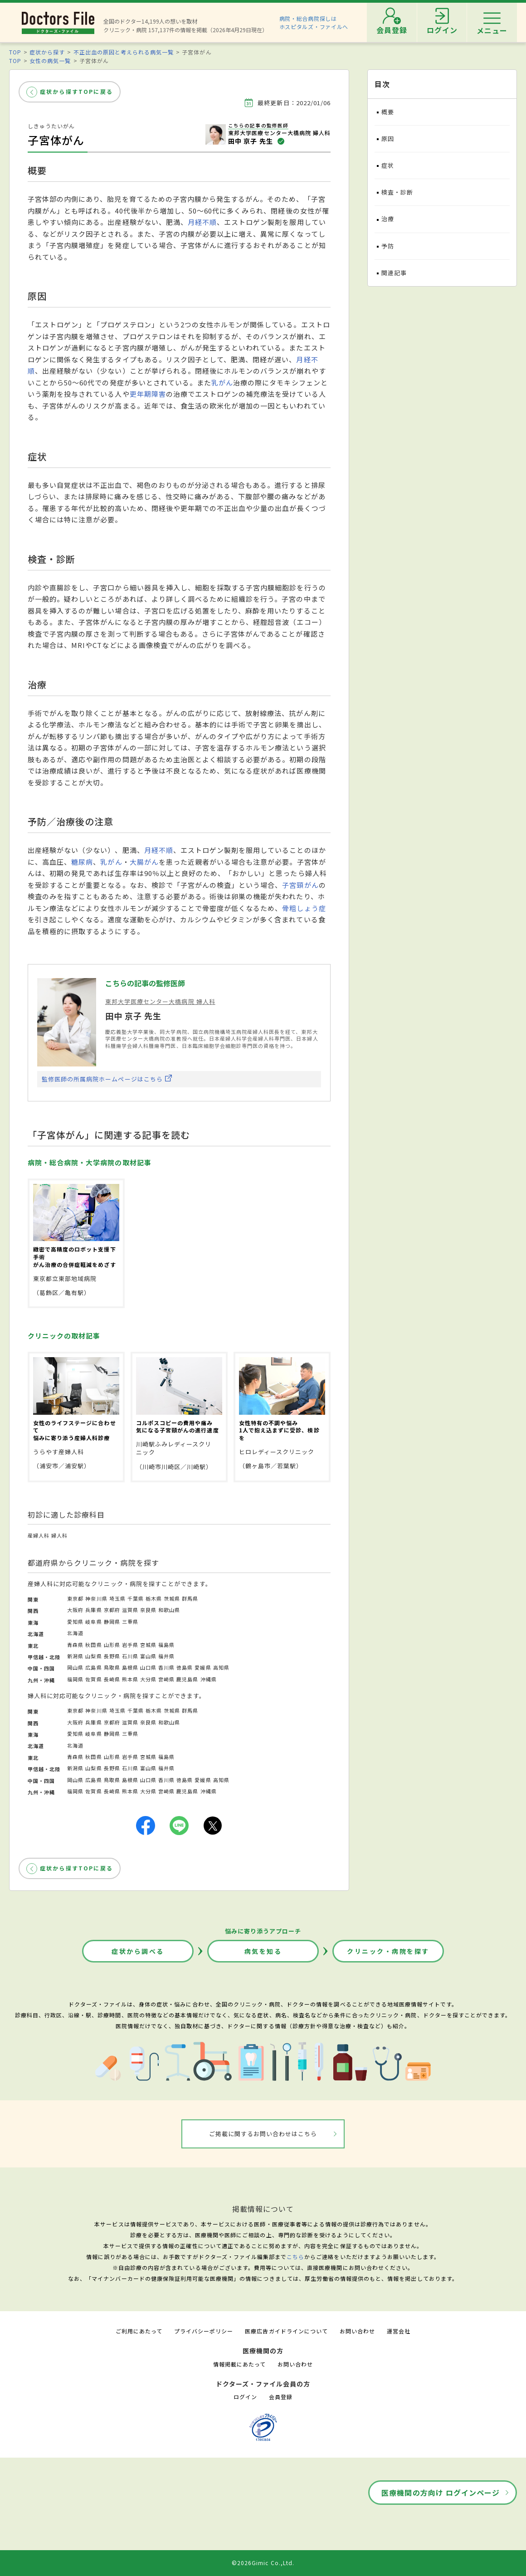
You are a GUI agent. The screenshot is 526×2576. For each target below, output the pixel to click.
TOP (15, 52)
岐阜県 (93, 1621)
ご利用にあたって (139, 2331)
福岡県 (75, 1679)
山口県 (148, 1667)
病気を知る (263, 1951)
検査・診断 (397, 192)
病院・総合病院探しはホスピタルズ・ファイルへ (314, 22)
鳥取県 (112, 1667)
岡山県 (75, 1667)
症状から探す (47, 52)
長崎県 (112, 1679)
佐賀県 (93, 1679)
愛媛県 (203, 1667)
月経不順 (202, 222)
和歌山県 (169, 1609)
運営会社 (398, 2331)
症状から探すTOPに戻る (76, 91)
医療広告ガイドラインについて (286, 2331)
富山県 (148, 1656)
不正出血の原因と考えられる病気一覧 (123, 52)
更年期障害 (148, 394)
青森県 (75, 1644)
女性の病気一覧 (50, 60)
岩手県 (130, 1644)
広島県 (93, 1667)
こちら (295, 2256)
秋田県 (93, 1644)
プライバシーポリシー (203, 2331)
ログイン (245, 2397)
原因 (387, 138)
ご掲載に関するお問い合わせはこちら (263, 2133)
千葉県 (135, 1598)
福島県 (166, 1644)
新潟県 (75, 1656)
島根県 (130, 1667)
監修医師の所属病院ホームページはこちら (102, 1079)
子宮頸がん (300, 885)
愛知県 (75, 1621)
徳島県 (184, 1667)
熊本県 (130, 1679)
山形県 (112, 1644)
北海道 (75, 1632)
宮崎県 (166, 1679)
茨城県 (172, 1598)
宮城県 (148, 1644)
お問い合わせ (357, 2331)
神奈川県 (96, 1598)
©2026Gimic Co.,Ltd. (263, 2562)
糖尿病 (82, 862)
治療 (387, 218)
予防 (387, 246)
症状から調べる (138, 1951)
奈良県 (148, 1609)
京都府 (112, 1609)
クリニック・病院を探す (388, 1951)
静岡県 (112, 1621)
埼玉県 (117, 1598)
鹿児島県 (187, 1679)
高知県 (221, 1667)
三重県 (130, 1621)
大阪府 (75, 1609)
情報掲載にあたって (239, 2364)
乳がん (222, 382)
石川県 (130, 1656)
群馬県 (190, 1598)
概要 (387, 111)
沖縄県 (208, 1679)
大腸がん (144, 862)
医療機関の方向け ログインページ (440, 2492)
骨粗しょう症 (304, 908)
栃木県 (154, 1598)
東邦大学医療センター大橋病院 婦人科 (160, 1001)
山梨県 (93, 1656)
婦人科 (59, 1535)
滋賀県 (130, 1609)
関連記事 (394, 272)
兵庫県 (93, 1609)
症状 (387, 165)
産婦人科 (38, 1535)
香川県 (166, 1667)
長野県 (112, 1656)
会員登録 (280, 2397)
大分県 (148, 1679)
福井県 (166, 1656)
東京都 (75, 1598)
